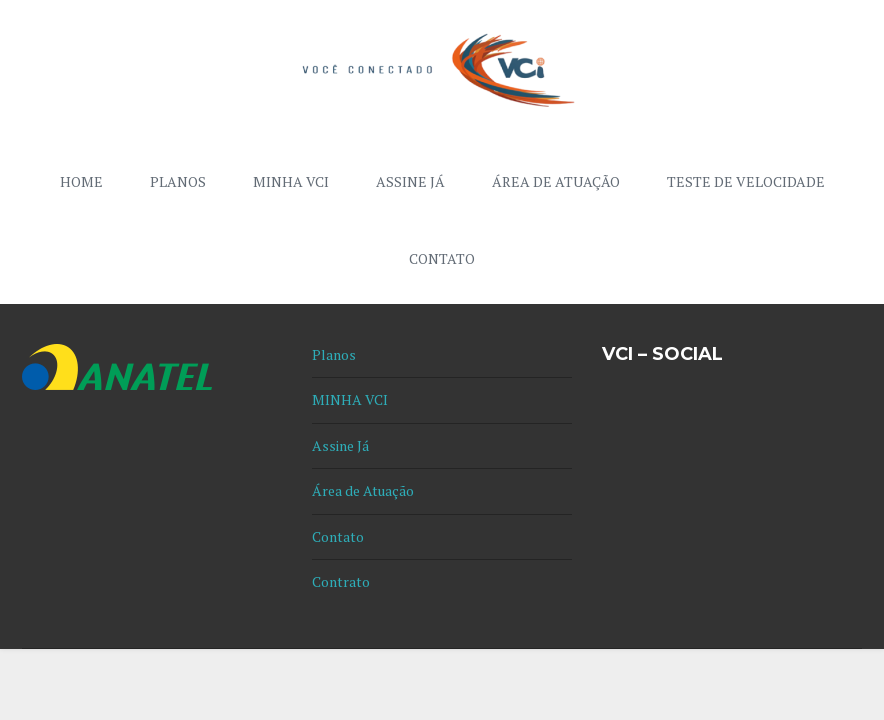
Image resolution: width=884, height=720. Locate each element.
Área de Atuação (556, 181)
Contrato (341, 581)
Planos (178, 181)
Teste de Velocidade (746, 181)
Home (81, 181)
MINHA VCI (291, 181)
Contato (442, 258)
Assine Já (410, 181)
